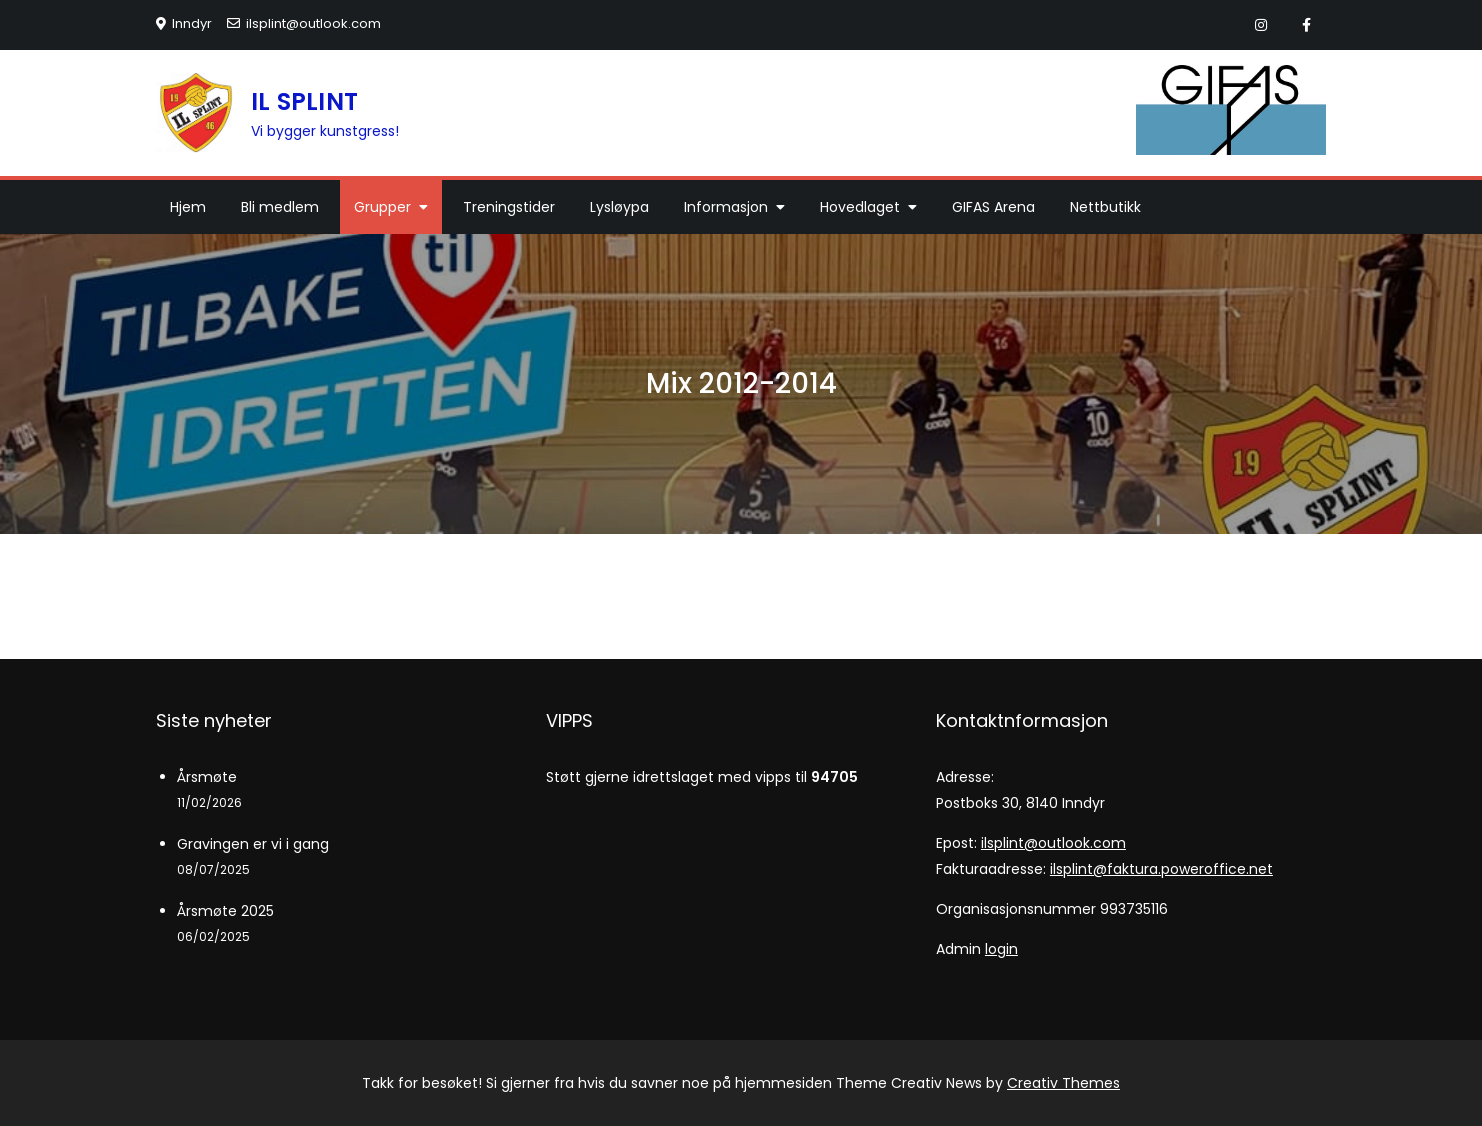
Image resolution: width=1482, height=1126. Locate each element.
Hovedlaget (860, 207)
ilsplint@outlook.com (304, 23)
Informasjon (726, 207)
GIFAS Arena (993, 207)
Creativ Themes (1063, 1083)
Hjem (188, 207)
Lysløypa (619, 207)
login (1001, 949)
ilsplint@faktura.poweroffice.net (1161, 869)
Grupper (382, 207)
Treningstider (509, 207)
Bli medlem (280, 207)
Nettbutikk (1105, 207)
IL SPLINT (304, 101)
